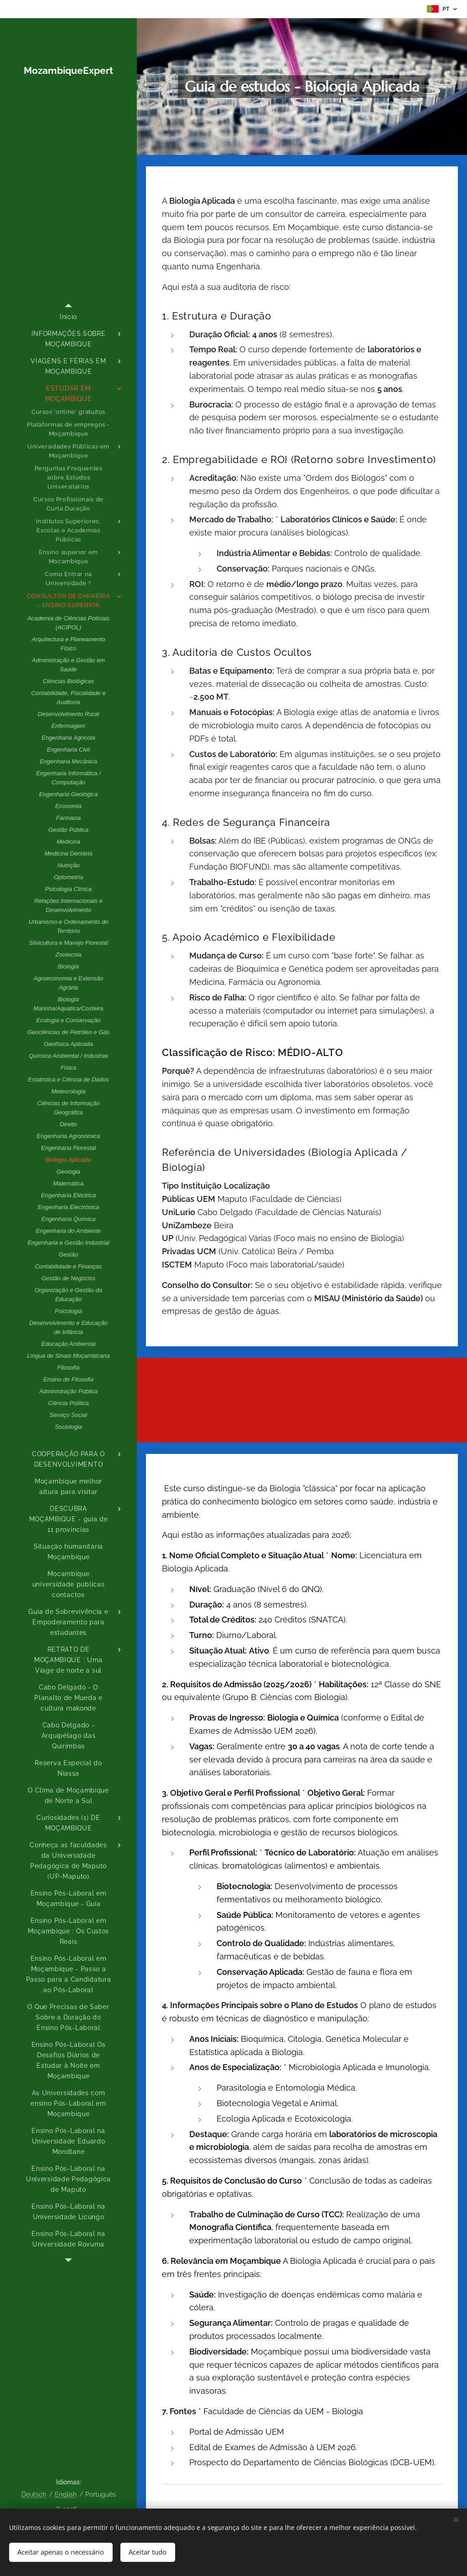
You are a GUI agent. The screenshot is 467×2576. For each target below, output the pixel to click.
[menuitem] (68, 317)
